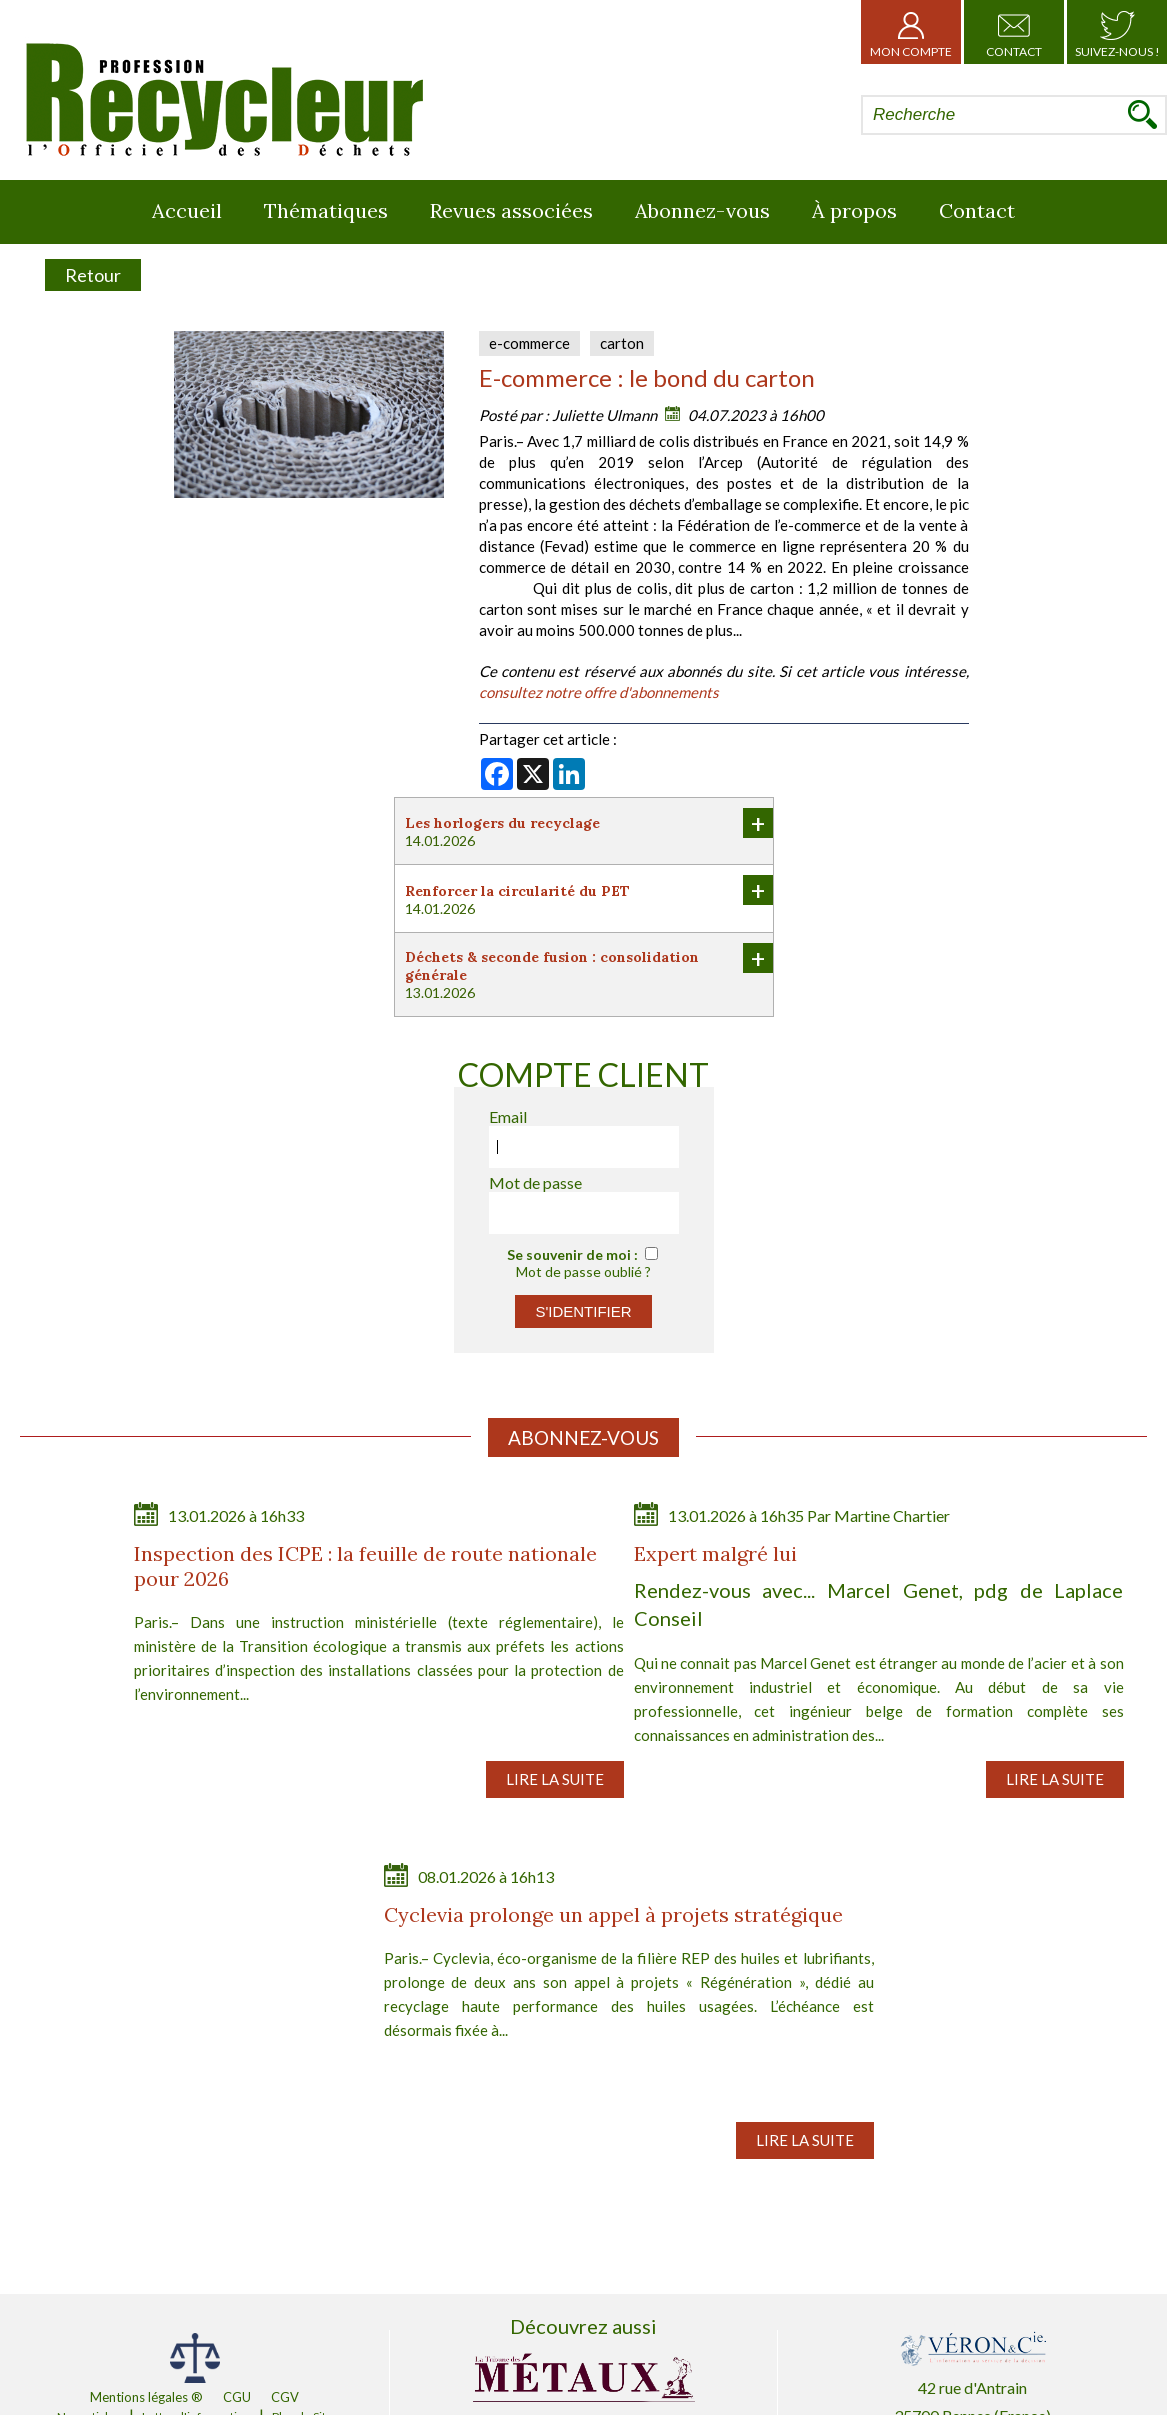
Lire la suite (555, 1779)
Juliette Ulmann (604, 415)
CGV (285, 2397)
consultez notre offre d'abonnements (599, 692)
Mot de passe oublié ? (583, 1271)
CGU (237, 2397)
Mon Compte (911, 32)
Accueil (187, 210)
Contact (1014, 32)
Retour (93, 275)
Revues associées (511, 210)
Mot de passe (535, 1182)
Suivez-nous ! (1117, 32)
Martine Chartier (892, 1515)
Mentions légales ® (146, 2397)
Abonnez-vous (702, 210)
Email (508, 1116)
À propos (854, 210)
